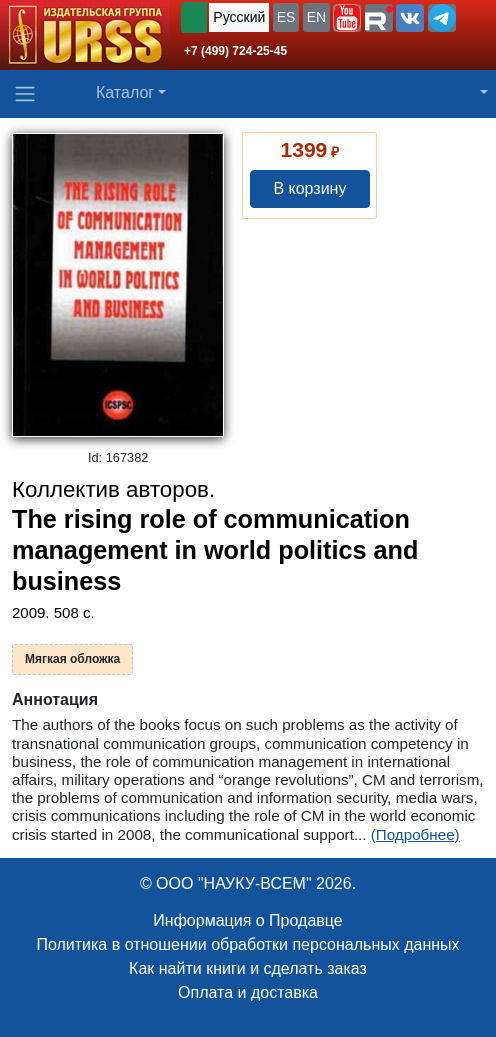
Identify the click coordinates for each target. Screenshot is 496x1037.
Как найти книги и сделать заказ (248, 968)
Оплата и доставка (248, 992)
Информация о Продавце (247, 920)
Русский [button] (239, 17)
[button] (347, 18)
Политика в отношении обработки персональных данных (247, 944)
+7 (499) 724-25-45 (235, 51)
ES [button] (286, 17)
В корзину (309, 188)
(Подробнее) (415, 834)
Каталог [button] (125, 92)
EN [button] (316, 17)
